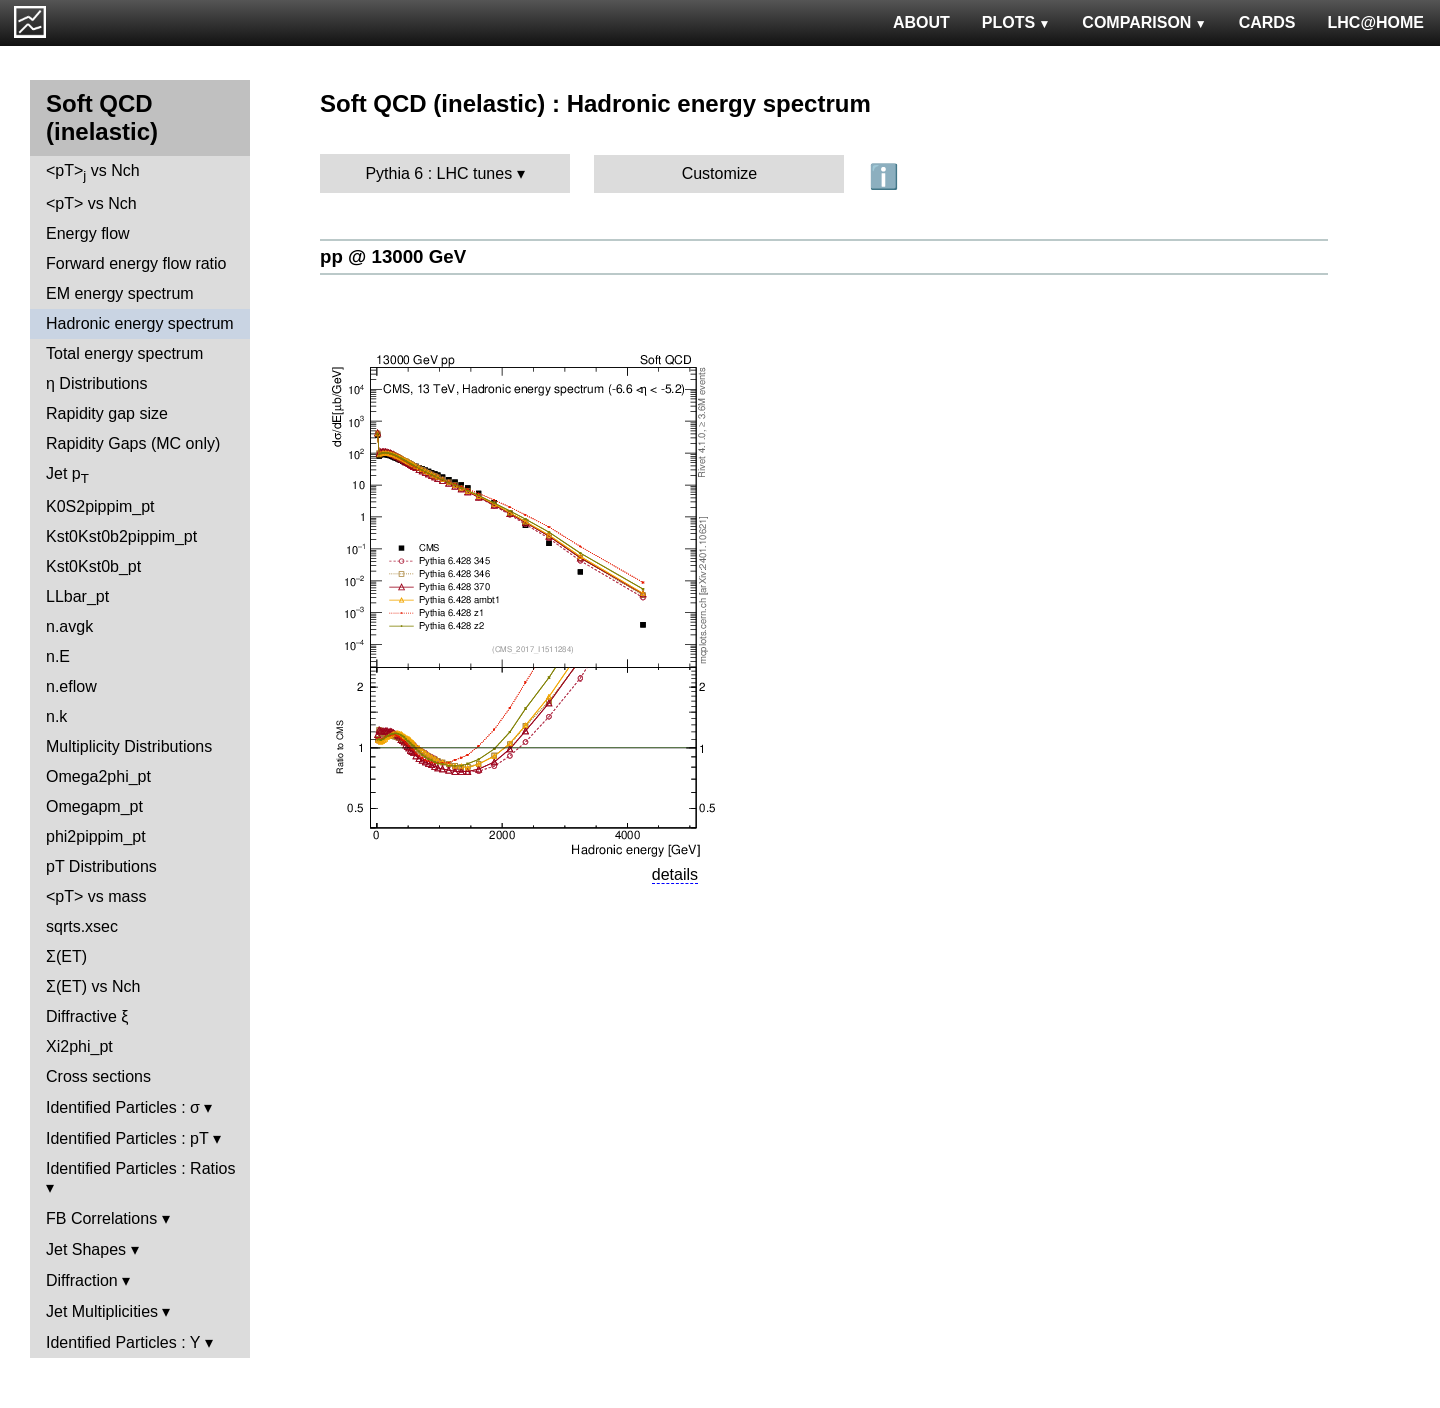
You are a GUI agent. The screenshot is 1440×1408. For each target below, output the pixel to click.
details (675, 874)
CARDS (1267, 22)
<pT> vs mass (96, 896)
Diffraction (82, 1280)
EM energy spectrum (120, 293)
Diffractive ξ (87, 1016)
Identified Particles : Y (123, 1342)
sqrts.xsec (82, 926)
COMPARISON (1144, 22)
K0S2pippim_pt (100, 506)
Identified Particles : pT (127, 1138)
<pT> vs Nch (93, 172)
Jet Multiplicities (102, 1311)
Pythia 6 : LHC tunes (438, 173)
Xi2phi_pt (79, 1046)
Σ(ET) (66, 956)
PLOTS (1016, 22)
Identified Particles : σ (123, 1107)
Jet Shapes (86, 1249)
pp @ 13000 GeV (393, 256)
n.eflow (71, 686)
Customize (720, 173)
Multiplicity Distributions (129, 746)
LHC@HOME (1376, 22)
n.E (58, 656)
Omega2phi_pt (98, 776)
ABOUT (921, 22)
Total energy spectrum (124, 353)
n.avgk (69, 626)
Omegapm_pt (94, 806)
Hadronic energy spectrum (140, 323)
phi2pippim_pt (96, 836)
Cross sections (98, 1076)
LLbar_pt (77, 596)
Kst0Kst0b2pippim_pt (121, 536)
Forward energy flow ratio (136, 263)
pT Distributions (101, 866)
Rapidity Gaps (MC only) (133, 443)
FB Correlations (101, 1218)
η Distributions (96, 383)
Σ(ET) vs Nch (93, 986)
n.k (56, 716)
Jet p (67, 475)
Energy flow (88, 233)
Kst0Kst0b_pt (93, 566)
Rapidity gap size (107, 413)
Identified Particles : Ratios (140, 1168)
